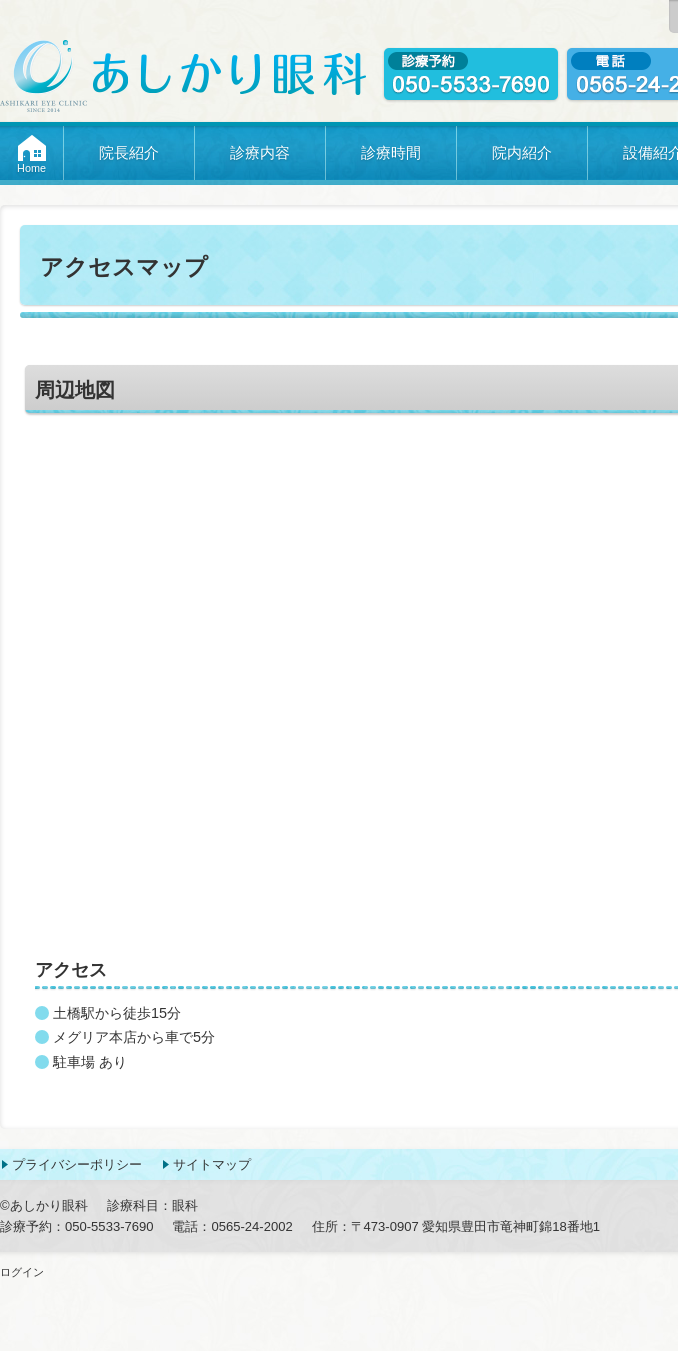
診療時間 (391, 152)
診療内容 (260, 152)
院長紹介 (129, 152)
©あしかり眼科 (44, 1205)
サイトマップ (212, 1164)
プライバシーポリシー (77, 1164)
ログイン (22, 1272)
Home (31, 168)
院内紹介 (522, 152)
